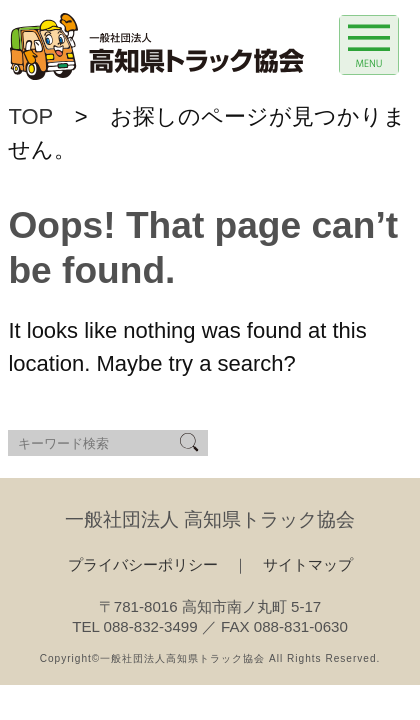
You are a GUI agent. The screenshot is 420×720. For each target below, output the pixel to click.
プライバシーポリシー (143, 564)
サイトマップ (308, 564)
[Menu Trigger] (369, 45)
